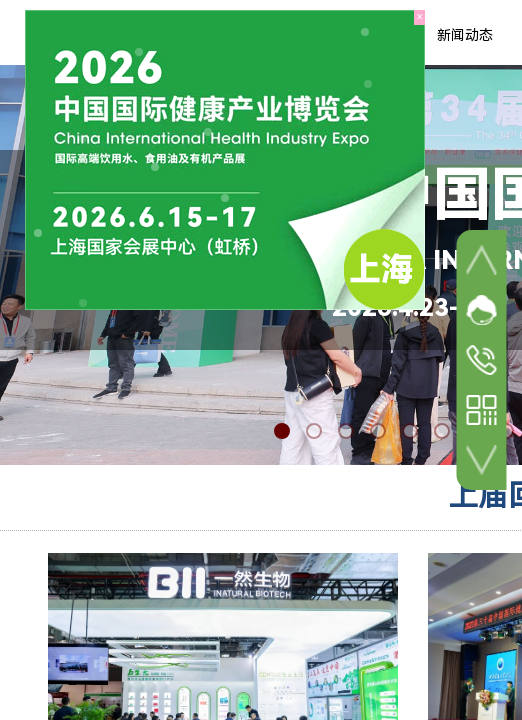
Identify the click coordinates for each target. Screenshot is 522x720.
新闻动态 (465, 35)
